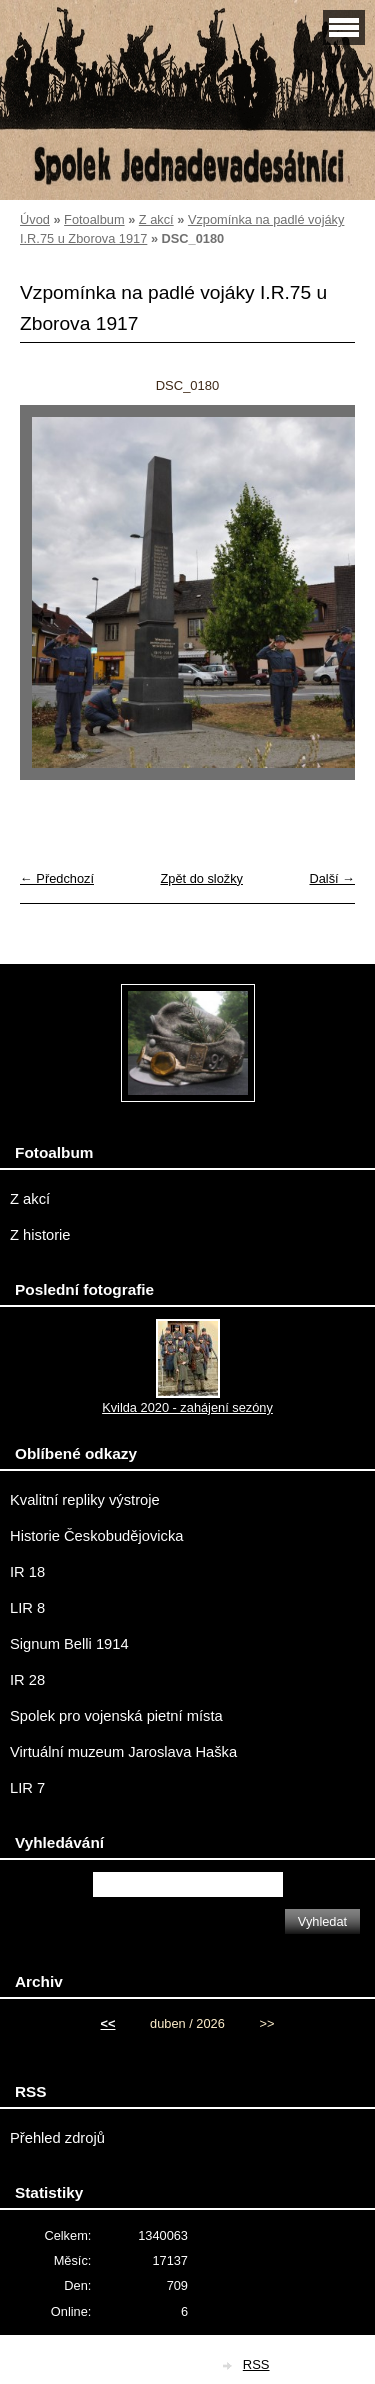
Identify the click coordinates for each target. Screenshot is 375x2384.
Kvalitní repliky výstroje (85, 1500)
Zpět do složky (201, 878)
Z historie (40, 1235)
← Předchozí (57, 878)
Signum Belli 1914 (69, 1644)
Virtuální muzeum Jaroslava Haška (123, 1752)
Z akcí (156, 219)
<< (108, 2023)
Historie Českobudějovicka (96, 1536)
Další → (332, 878)
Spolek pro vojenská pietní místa (116, 1716)
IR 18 (27, 1572)
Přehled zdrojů (57, 2138)
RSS (256, 2364)
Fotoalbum (94, 219)
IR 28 (27, 1680)
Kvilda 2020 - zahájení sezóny (187, 1407)
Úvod (35, 219)
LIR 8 (27, 1608)
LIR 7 (27, 1788)
